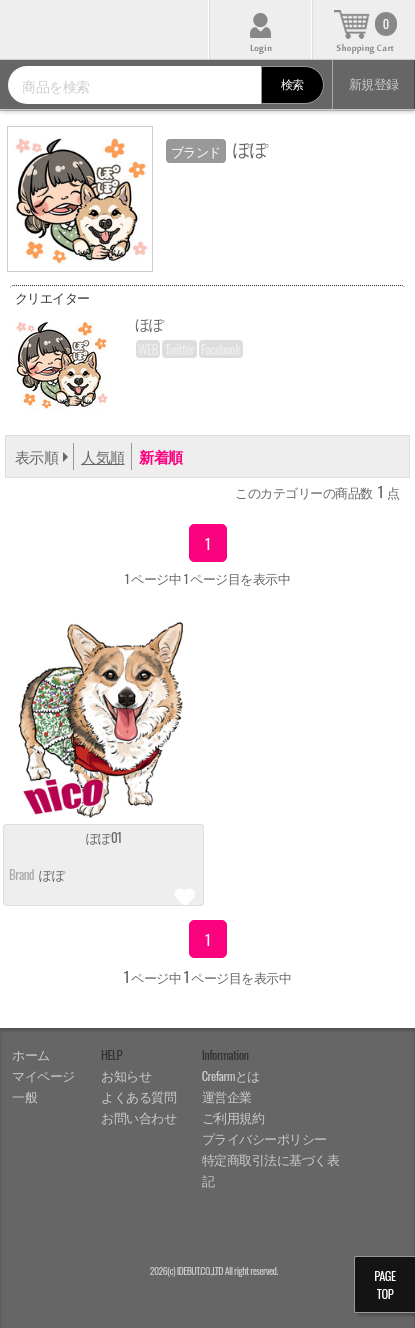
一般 (24, 1096)
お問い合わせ (138, 1117)
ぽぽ (51, 874)
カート (364, 29)
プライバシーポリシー (264, 1138)
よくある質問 (138, 1096)
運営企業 (227, 1096)
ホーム (31, 1054)
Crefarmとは (231, 1075)
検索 (292, 83)
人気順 (102, 456)
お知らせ (126, 1075)
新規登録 (374, 83)
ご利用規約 (233, 1117)
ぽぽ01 (104, 838)
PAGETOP (384, 1284)
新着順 (160, 456)
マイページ (43, 1075)
